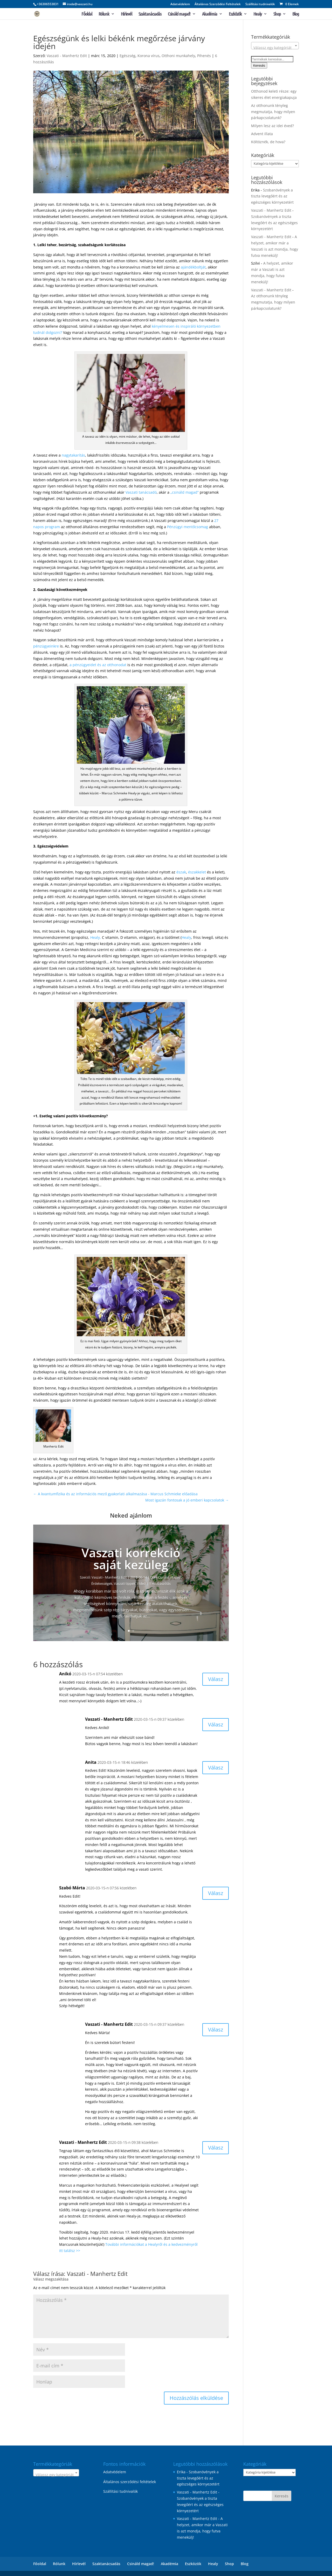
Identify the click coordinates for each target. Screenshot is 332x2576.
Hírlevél (126, 14)
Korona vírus (148, 55)
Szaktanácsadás (150, 14)
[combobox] (275, 45)
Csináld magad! (179, 14)
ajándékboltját (193, 267)
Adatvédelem (180, 4)
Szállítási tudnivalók (260, 4)
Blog (295, 14)
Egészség (127, 55)
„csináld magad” (184, 492)
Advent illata (262, 133)
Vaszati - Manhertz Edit (67, 55)
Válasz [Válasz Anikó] (215, 1679)
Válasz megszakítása (50, 2279)
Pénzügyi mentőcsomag (187, 526)
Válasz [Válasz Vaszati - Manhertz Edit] (215, 1724)
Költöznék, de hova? (268, 141)
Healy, (95, 937)
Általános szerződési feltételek (129, 2481)
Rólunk (104, 14)
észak (181, 872)
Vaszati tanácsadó (141, 492)
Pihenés (204, 55)
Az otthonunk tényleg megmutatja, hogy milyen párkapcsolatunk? (273, 111)
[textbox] (275, 47)
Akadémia (209, 14)
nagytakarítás (73, 455)
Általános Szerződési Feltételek (218, 4)
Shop (277, 14)
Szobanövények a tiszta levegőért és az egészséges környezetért (272, 196)
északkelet (197, 872)
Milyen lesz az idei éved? (272, 125)
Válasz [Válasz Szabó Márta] (215, 1893)
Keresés (259, 65)
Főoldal (86, 14)
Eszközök (235, 14)
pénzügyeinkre (46, 646)
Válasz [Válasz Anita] (215, 1767)
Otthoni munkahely (178, 55)
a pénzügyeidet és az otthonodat (98, 664)
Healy (257, 14)
